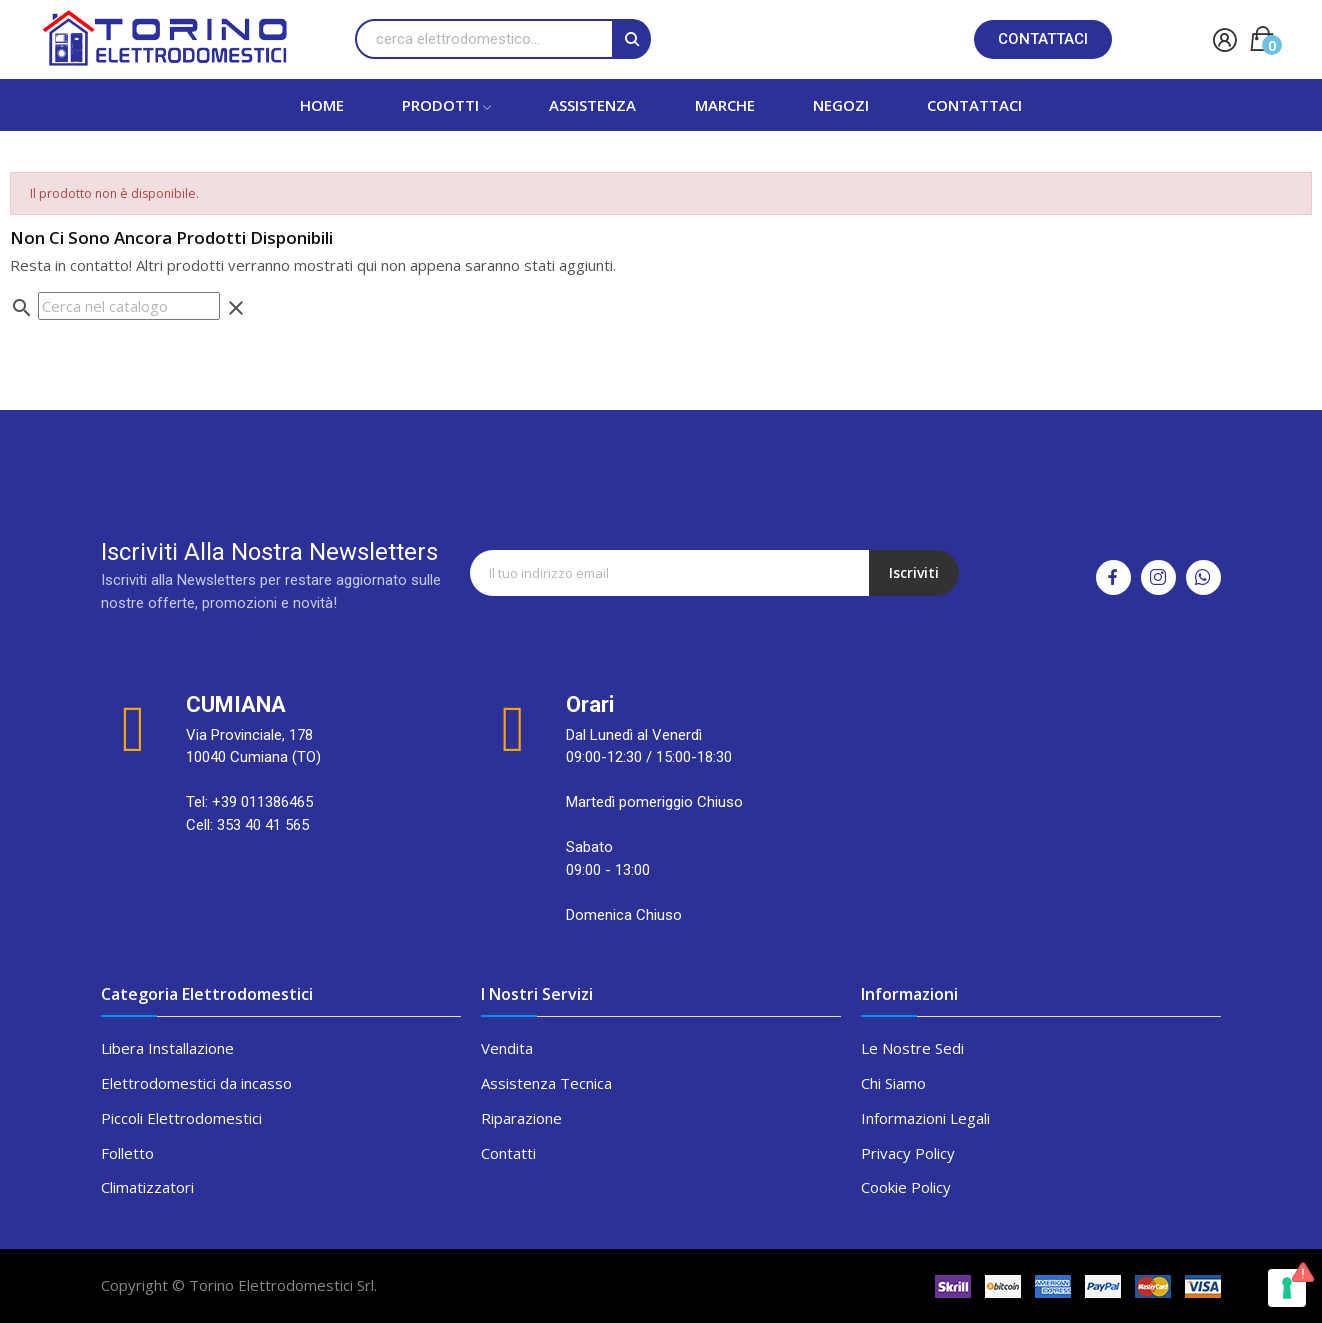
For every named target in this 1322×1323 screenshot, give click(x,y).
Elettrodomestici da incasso (196, 1083)
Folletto (127, 1153)
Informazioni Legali (925, 1118)
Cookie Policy (906, 1187)
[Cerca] (129, 306)
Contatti (508, 1153)
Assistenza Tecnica (546, 1083)
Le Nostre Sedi (912, 1048)
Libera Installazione (167, 1048)
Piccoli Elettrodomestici (181, 1118)
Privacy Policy (908, 1153)
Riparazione (521, 1118)
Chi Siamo (893, 1083)
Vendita (507, 1048)
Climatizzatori (147, 1187)
